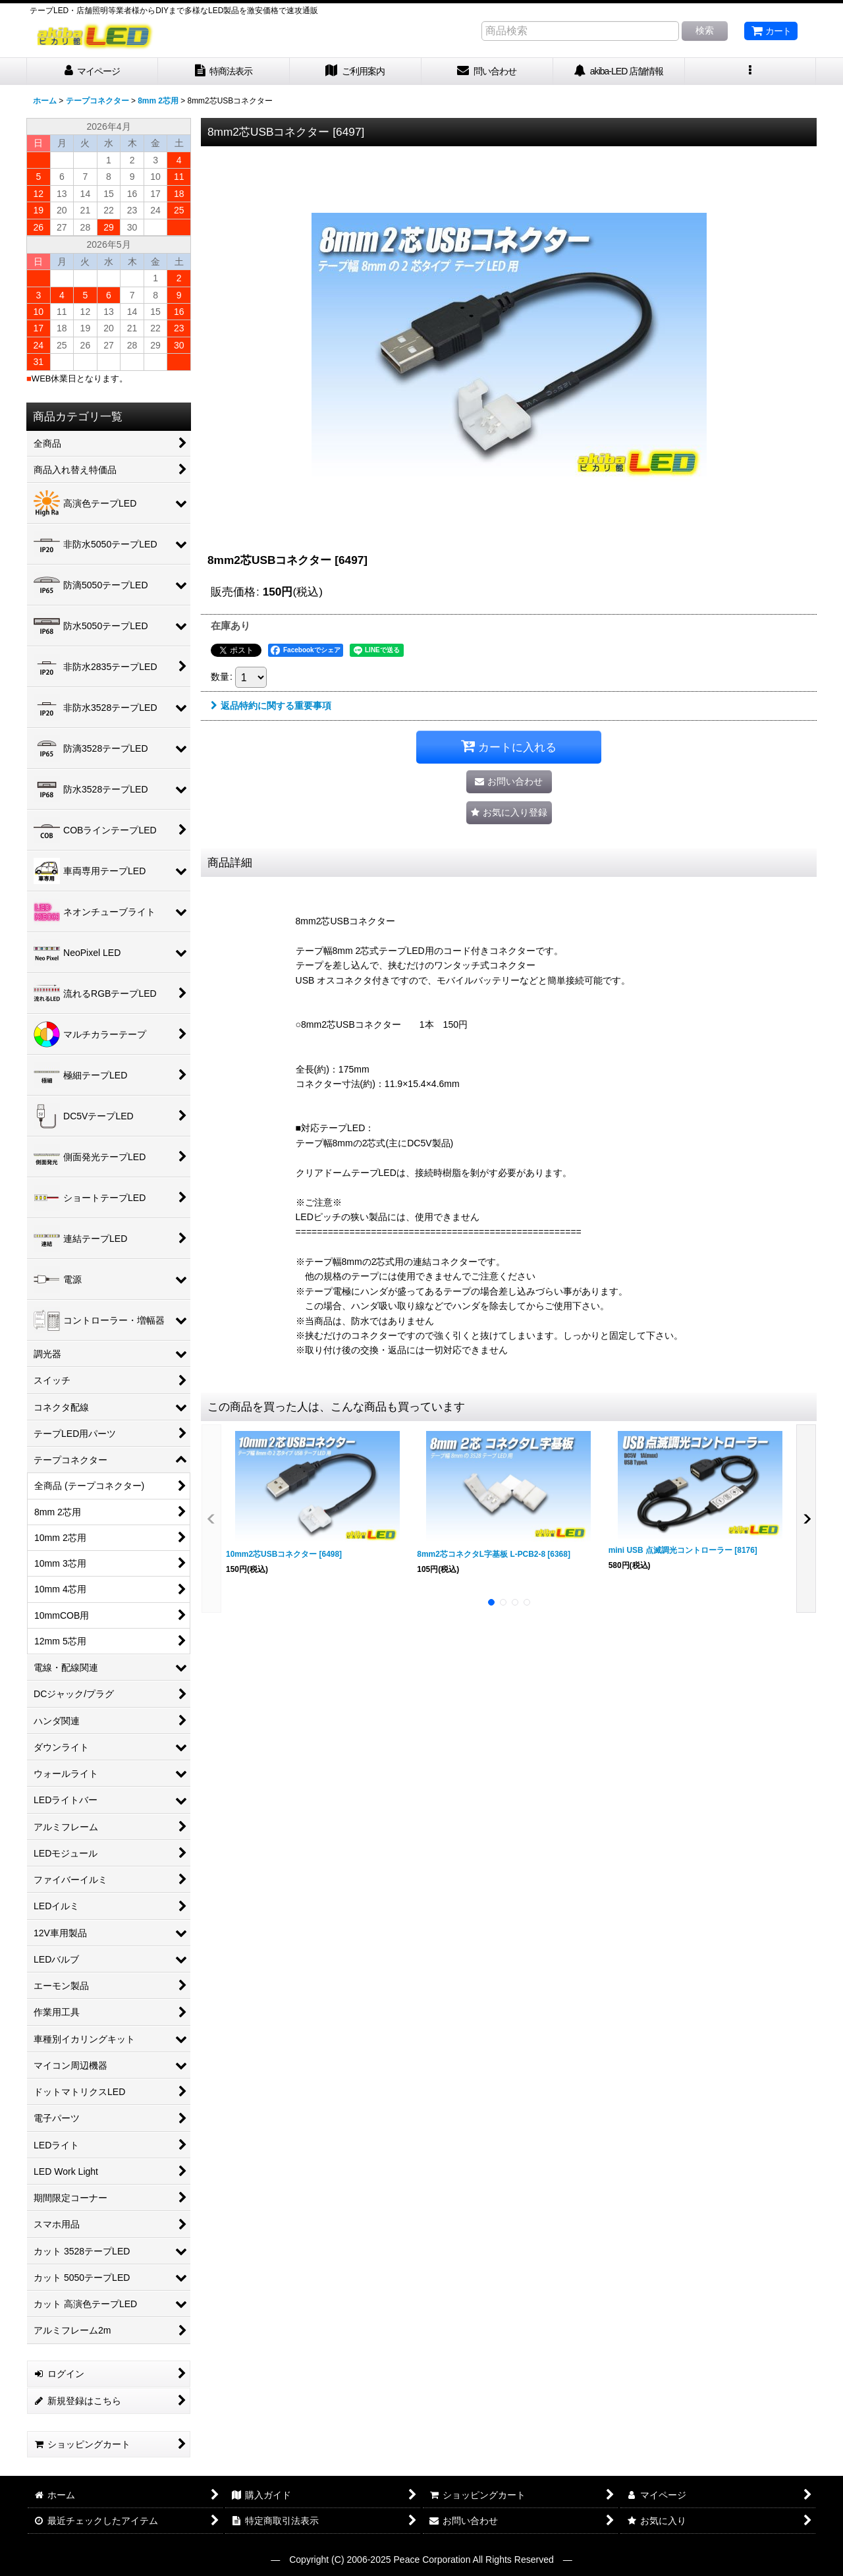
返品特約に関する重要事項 (271, 705)
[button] (751, 71)
